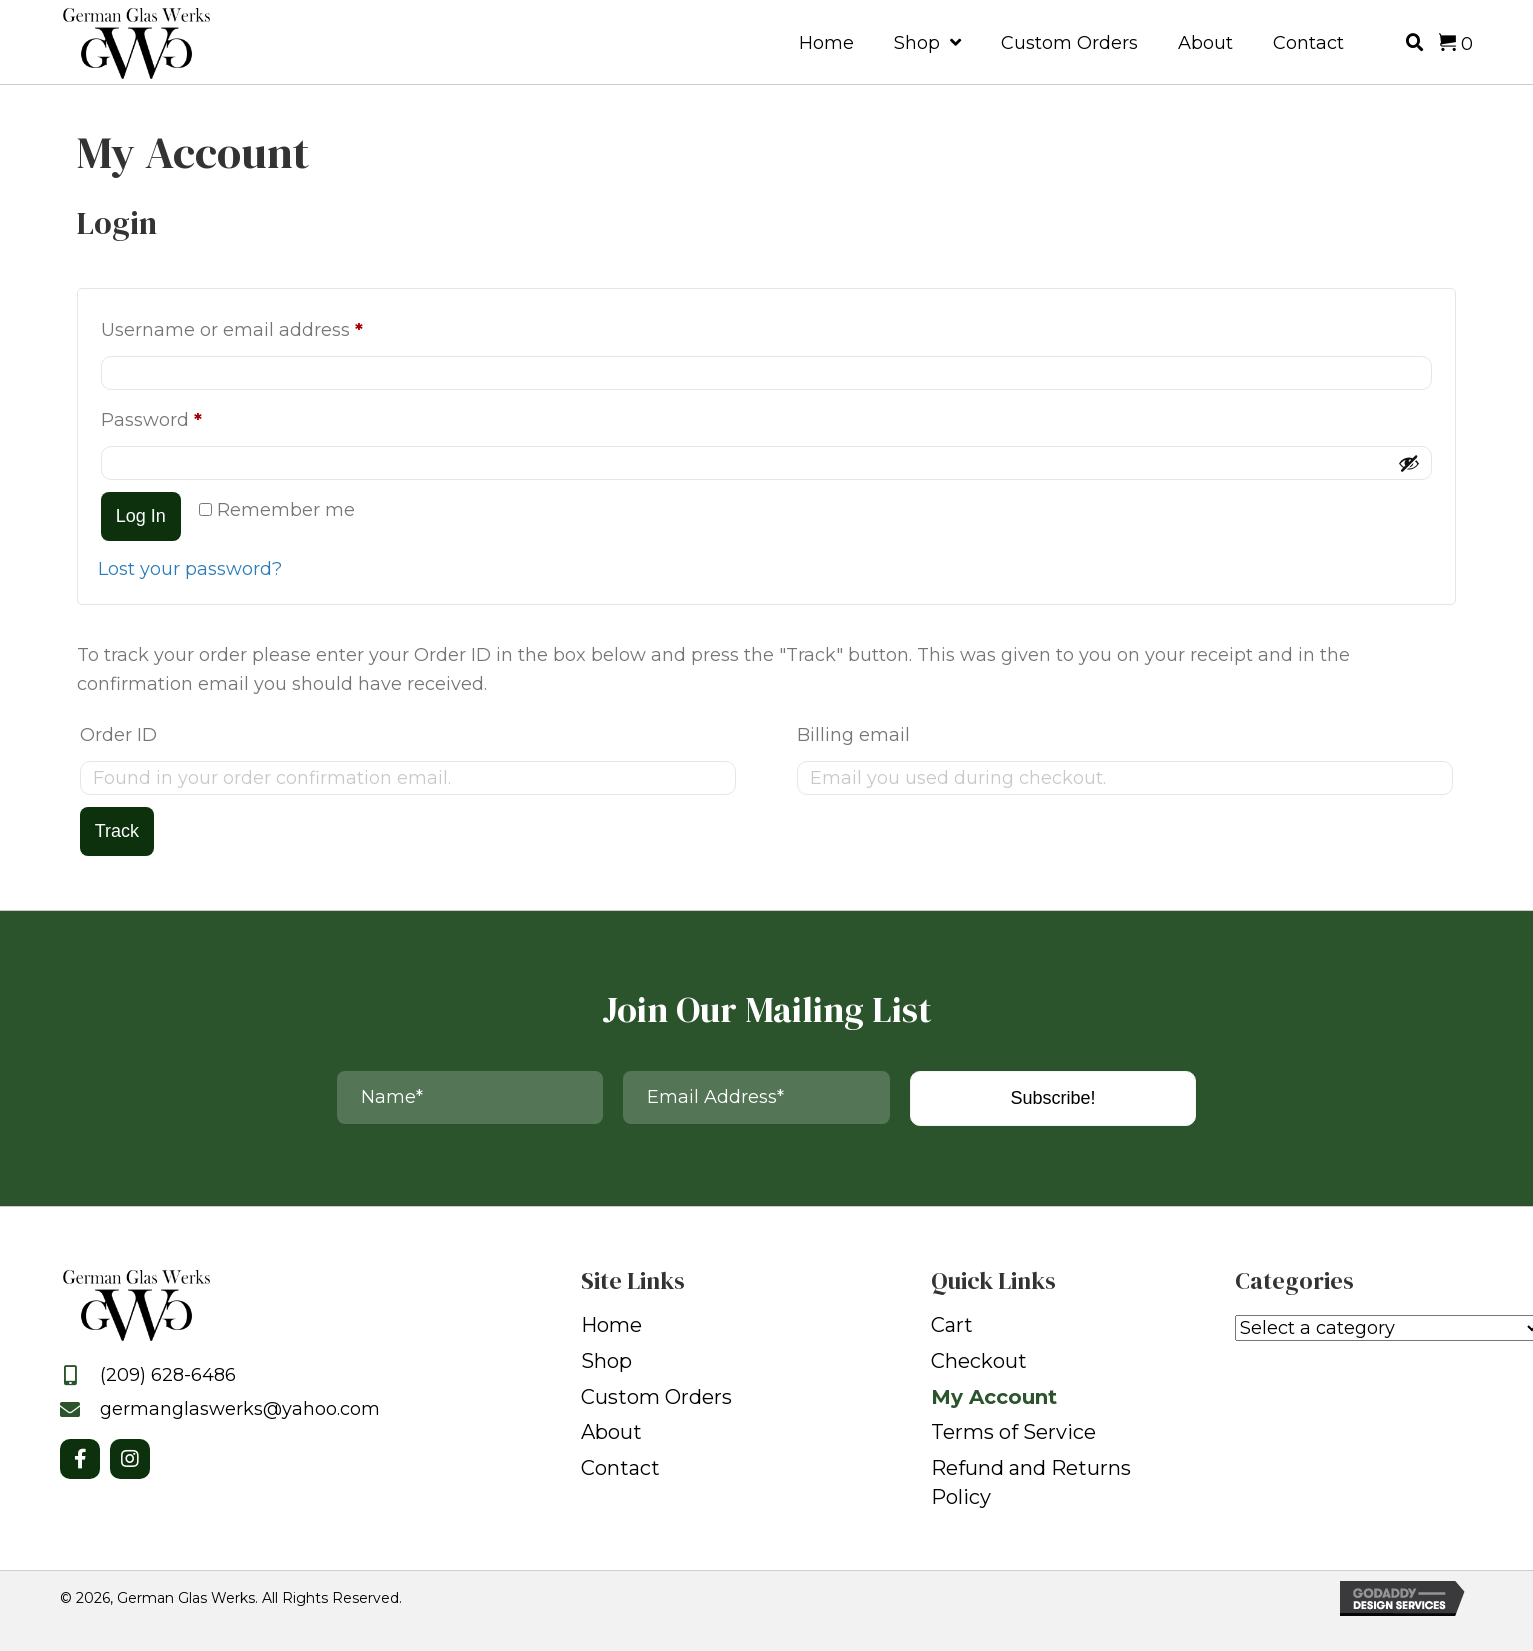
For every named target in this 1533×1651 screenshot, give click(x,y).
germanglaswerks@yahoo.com (240, 1409)
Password (192, 416)
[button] (80, 1459)
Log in (141, 516)
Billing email (853, 735)
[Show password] (1409, 463)
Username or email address (273, 326)
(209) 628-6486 (168, 1375)
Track (117, 831)
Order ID (118, 735)
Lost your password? (190, 569)
